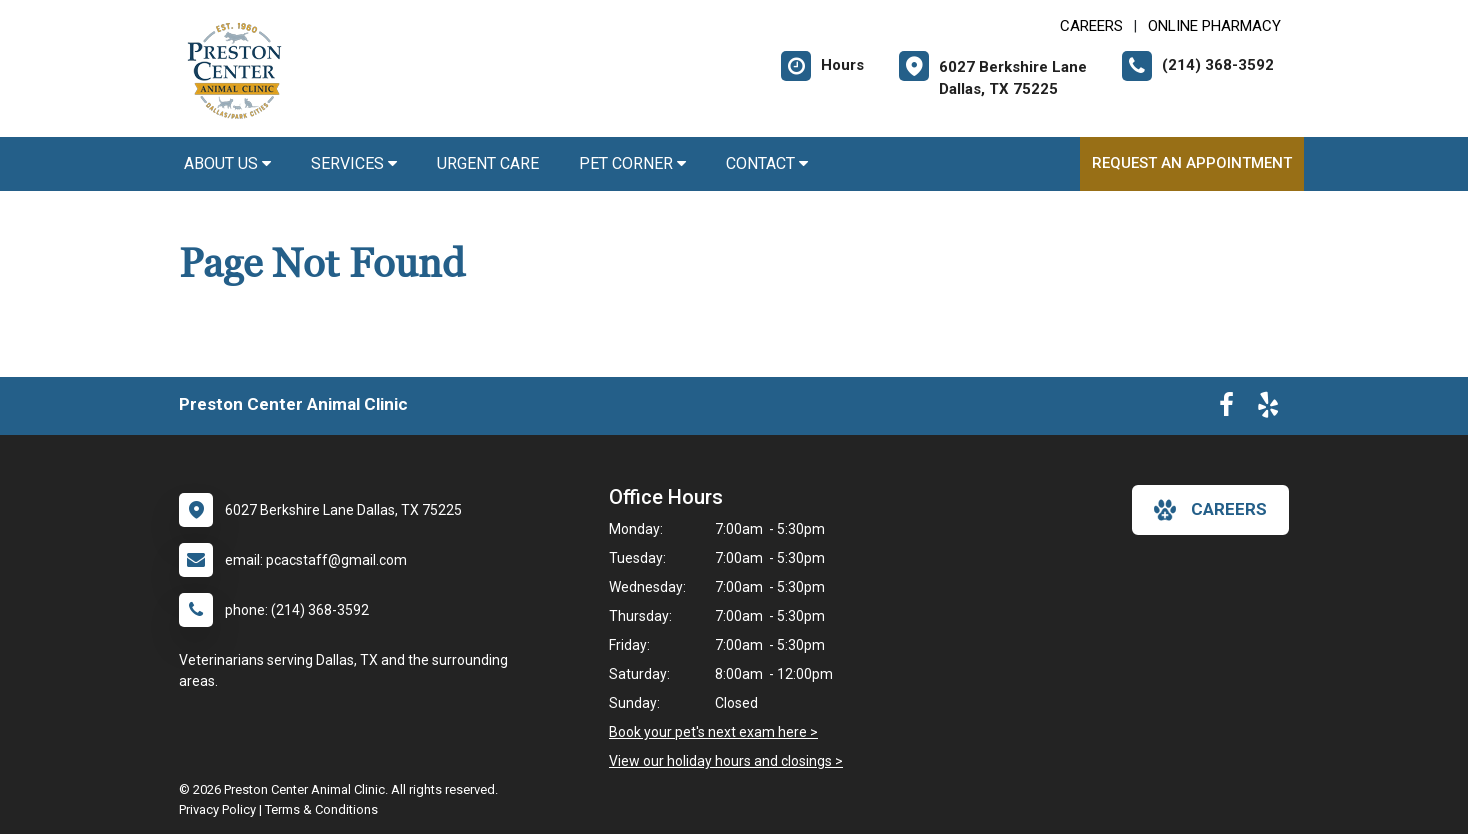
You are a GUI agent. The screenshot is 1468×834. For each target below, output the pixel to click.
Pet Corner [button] (632, 163)
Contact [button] (767, 163)
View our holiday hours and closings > (726, 761)
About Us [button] (227, 163)
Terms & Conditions (321, 809)
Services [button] (354, 163)
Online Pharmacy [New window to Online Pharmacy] (1214, 26)
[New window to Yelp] (1268, 409)
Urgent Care (488, 163)
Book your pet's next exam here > (713, 732)
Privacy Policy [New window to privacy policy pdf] (217, 809)
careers (1210, 510)
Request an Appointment (1192, 163)
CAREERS (1091, 26)
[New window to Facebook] (1226, 409)
